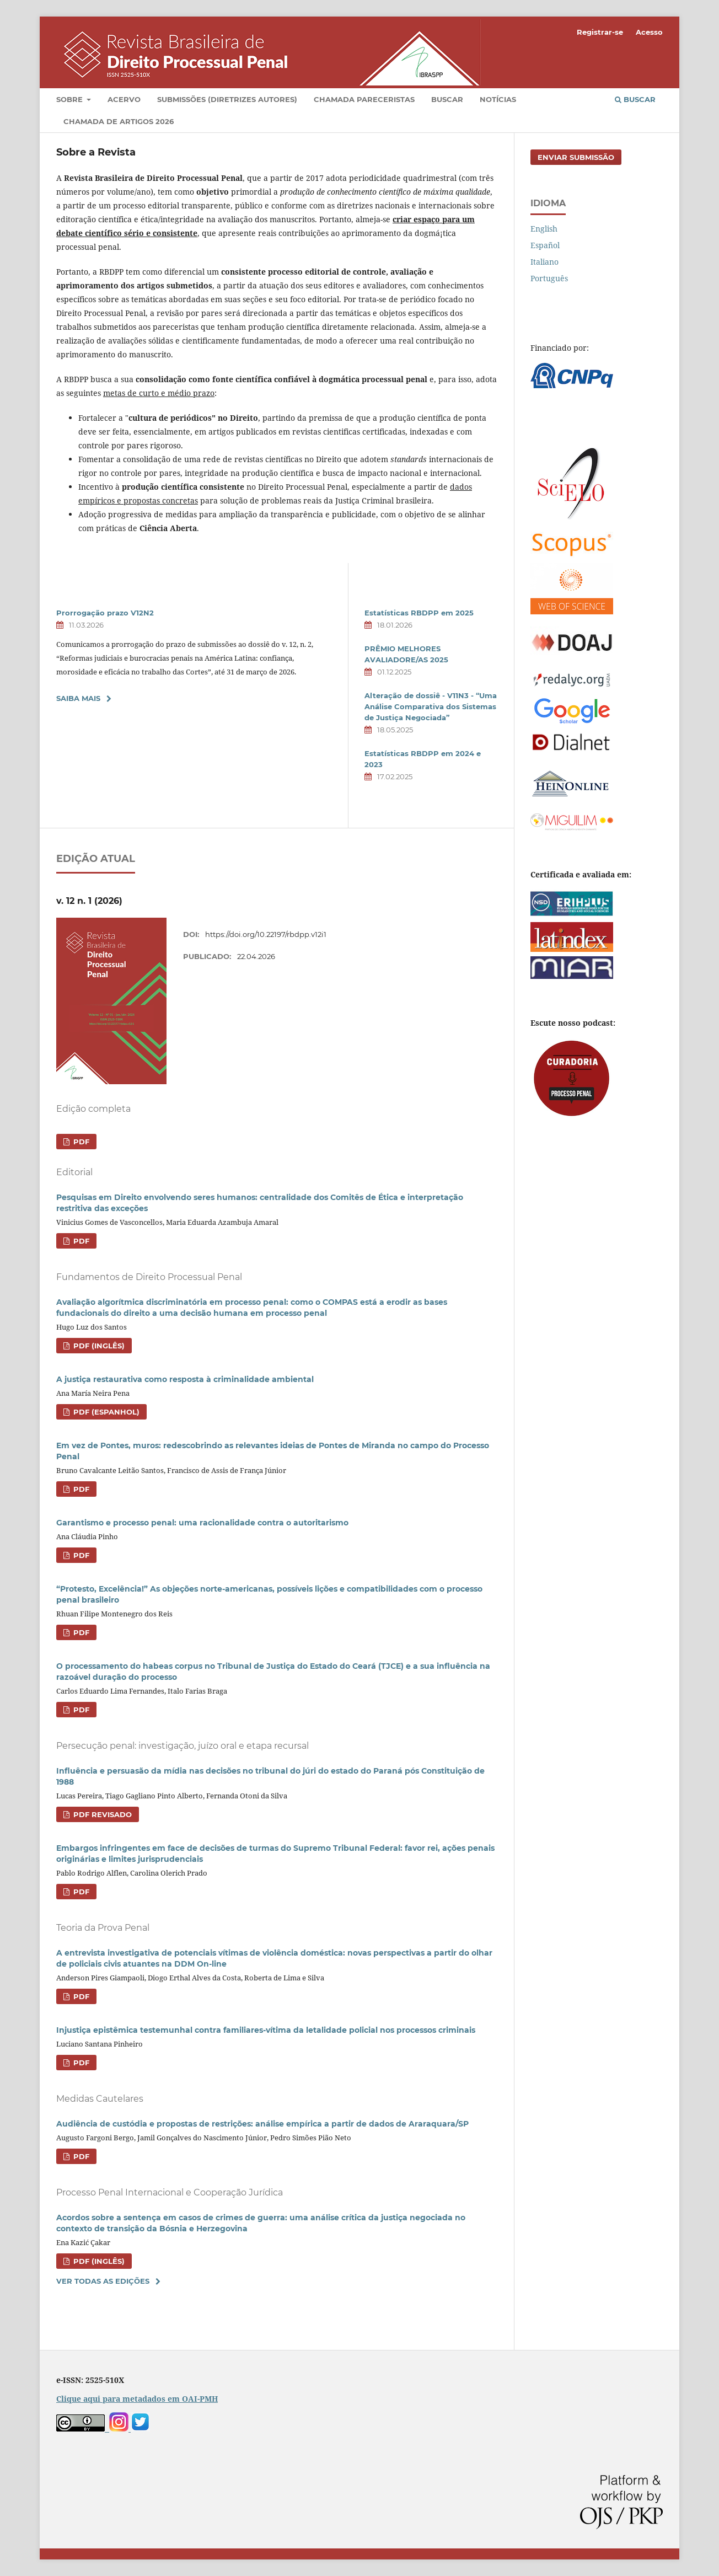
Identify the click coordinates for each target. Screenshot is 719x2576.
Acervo (124, 99)
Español (545, 245)
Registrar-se (600, 32)
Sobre (70, 99)
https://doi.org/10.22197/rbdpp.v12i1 (265, 934)
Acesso (649, 32)
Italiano (544, 261)
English (543, 228)
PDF (80, 1141)
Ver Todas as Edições (102, 2281)
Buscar (447, 99)
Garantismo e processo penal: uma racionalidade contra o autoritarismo (202, 1523)
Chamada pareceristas (364, 99)
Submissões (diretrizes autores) (227, 99)
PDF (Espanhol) (105, 1411)
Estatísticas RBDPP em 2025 (419, 612)
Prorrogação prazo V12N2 (105, 612)
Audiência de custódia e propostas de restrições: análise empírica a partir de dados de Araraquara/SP (262, 2124)
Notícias (498, 99)
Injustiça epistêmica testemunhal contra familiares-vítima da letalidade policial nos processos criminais (265, 2030)
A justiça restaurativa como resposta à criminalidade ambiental (185, 1379)
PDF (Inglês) (98, 1345)
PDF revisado (101, 1814)
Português (549, 278)
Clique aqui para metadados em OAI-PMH (137, 2398)
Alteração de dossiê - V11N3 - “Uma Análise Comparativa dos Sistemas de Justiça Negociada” (430, 706)
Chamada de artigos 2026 (118, 121)
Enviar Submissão (576, 157)
